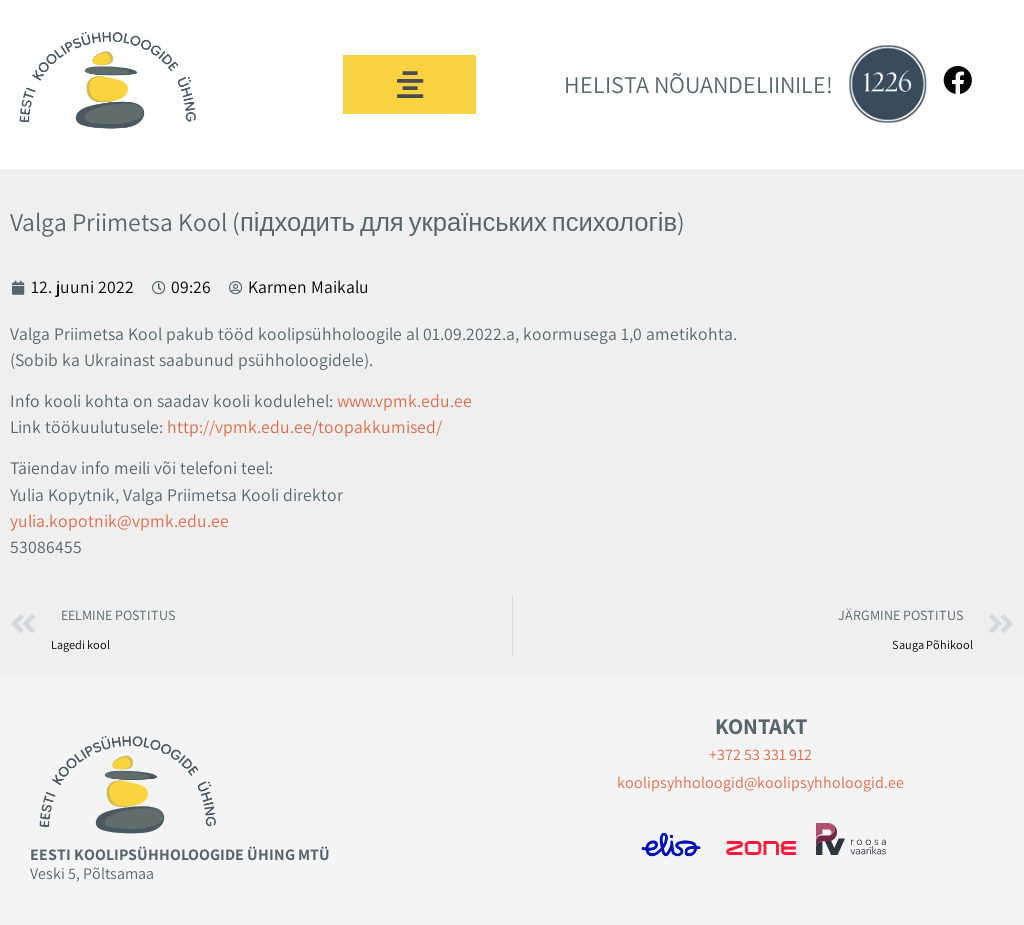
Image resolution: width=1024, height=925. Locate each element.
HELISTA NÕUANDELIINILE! (698, 84)
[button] (410, 85)
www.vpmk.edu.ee (404, 400)
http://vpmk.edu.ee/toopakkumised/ (304, 426)
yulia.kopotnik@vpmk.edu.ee (119, 520)
